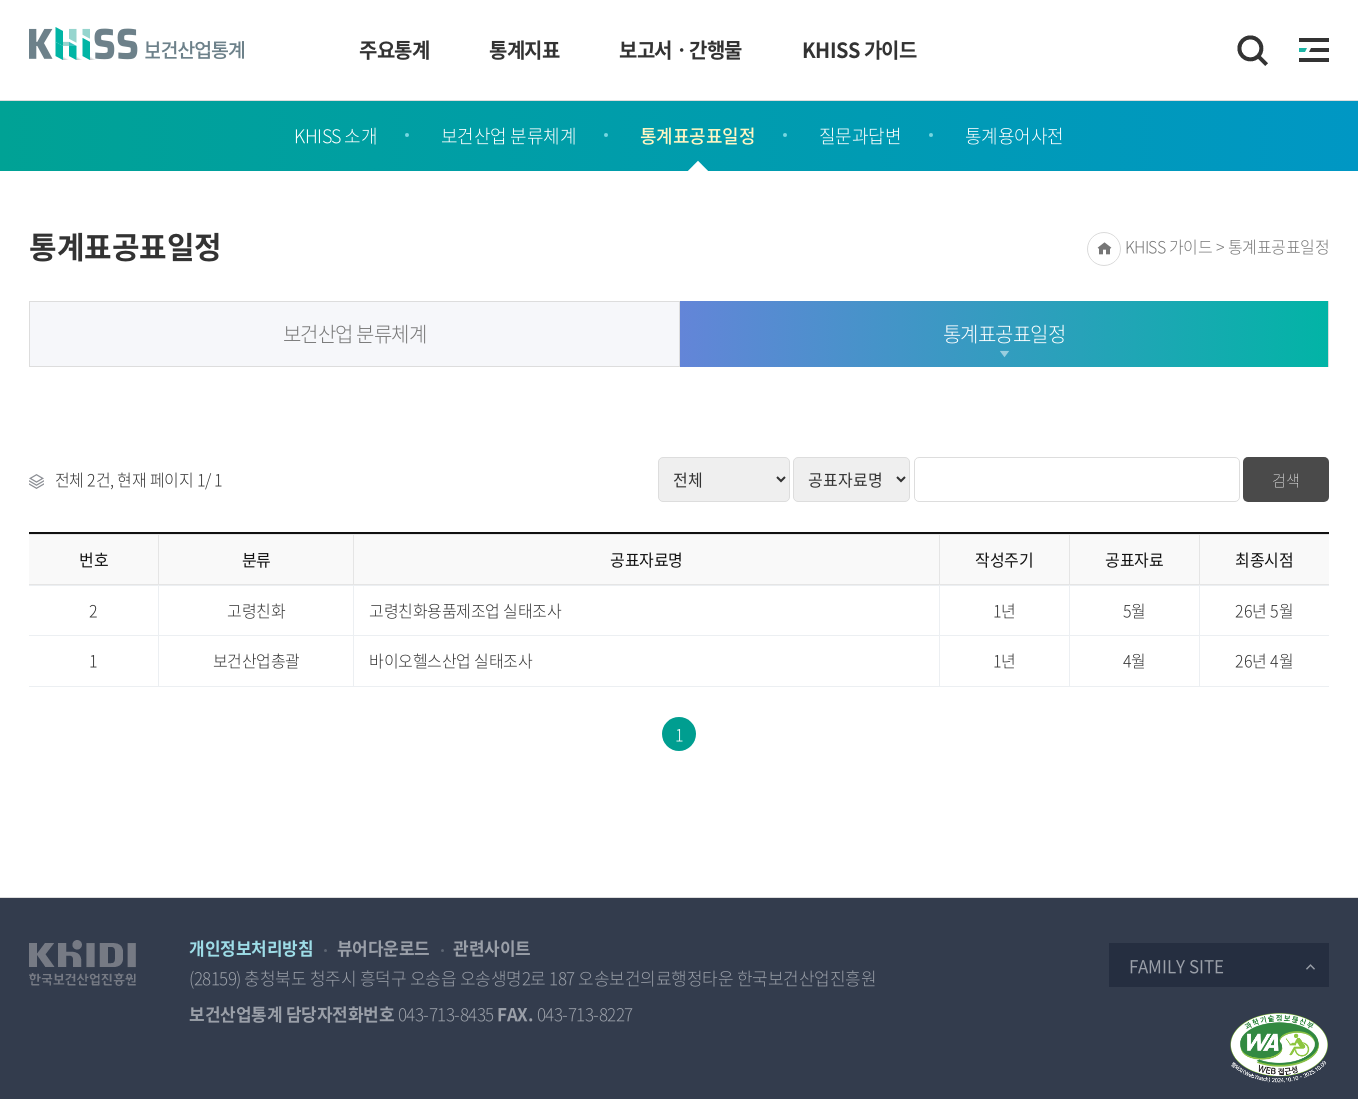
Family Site (1176, 965)
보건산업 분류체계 (509, 135)
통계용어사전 (1014, 135)
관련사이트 (492, 947)
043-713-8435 (446, 1013)
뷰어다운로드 (383, 947)
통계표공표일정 (698, 135)
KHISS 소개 (335, 135)
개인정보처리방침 (251, 947)
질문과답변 (860, 135)
